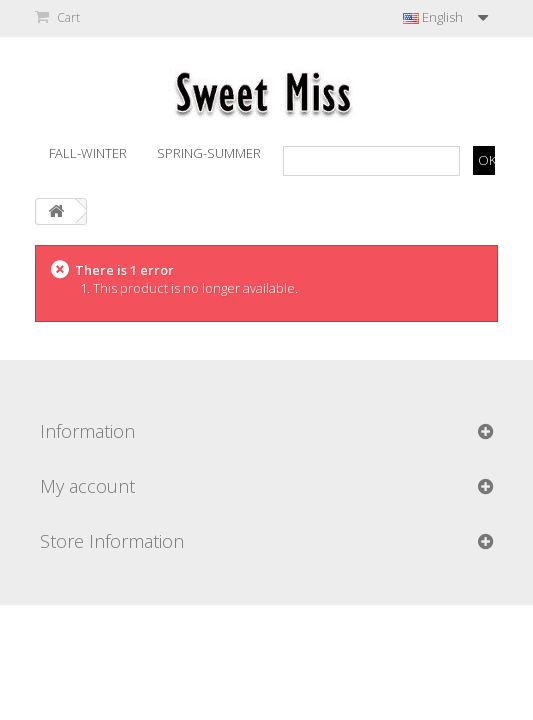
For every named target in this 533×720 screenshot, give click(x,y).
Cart (67, 17)
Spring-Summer (209, 153)
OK (486, 160)
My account (87, 486)
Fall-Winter (88, 153)
